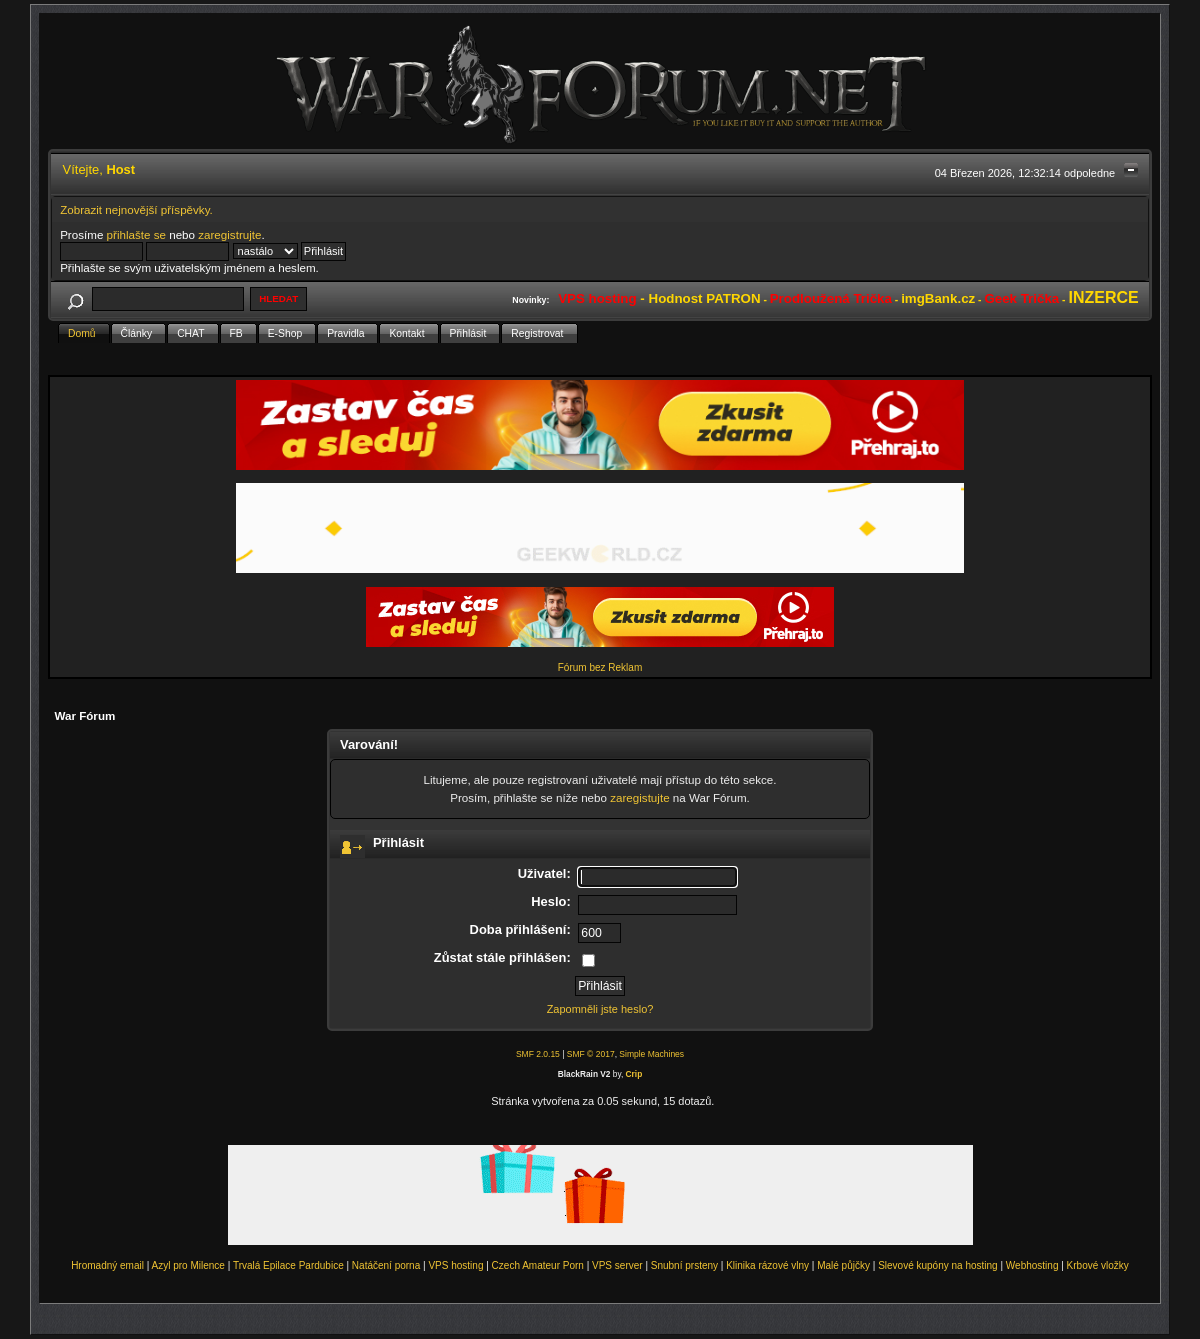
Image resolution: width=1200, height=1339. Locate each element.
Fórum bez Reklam (600, 667)
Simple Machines (651, 1054)
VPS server (617, 1265)
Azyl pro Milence (188, 1265)
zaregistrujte (229, 234)
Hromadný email (107, 1265)
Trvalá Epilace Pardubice (288, 1265)
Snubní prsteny (684, 1265)
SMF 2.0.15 (538, 1054)
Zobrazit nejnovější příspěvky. (136, 209)
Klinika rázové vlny (767, 1265)
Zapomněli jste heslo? (600, 1009)
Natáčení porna (386, 1265)
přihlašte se (136, 234)
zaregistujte (639, 797)
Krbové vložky (1098, 1265)
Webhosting (1032, 1265)
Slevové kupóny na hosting (938, 1265)
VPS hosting (455, 1265)
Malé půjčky (843, 1265)
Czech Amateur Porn (538, 1265)
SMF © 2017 (591, 1054)
